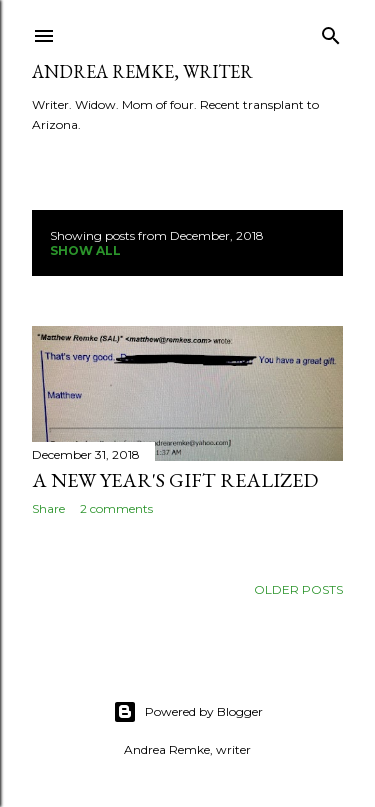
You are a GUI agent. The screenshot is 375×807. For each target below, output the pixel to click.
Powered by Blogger (188, 712)
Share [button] (48, 508)
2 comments (116, 508)
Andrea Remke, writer (142, 71)
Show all (85, 250)
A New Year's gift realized (175, 480)
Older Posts (298, 589)
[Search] (331, 31)
